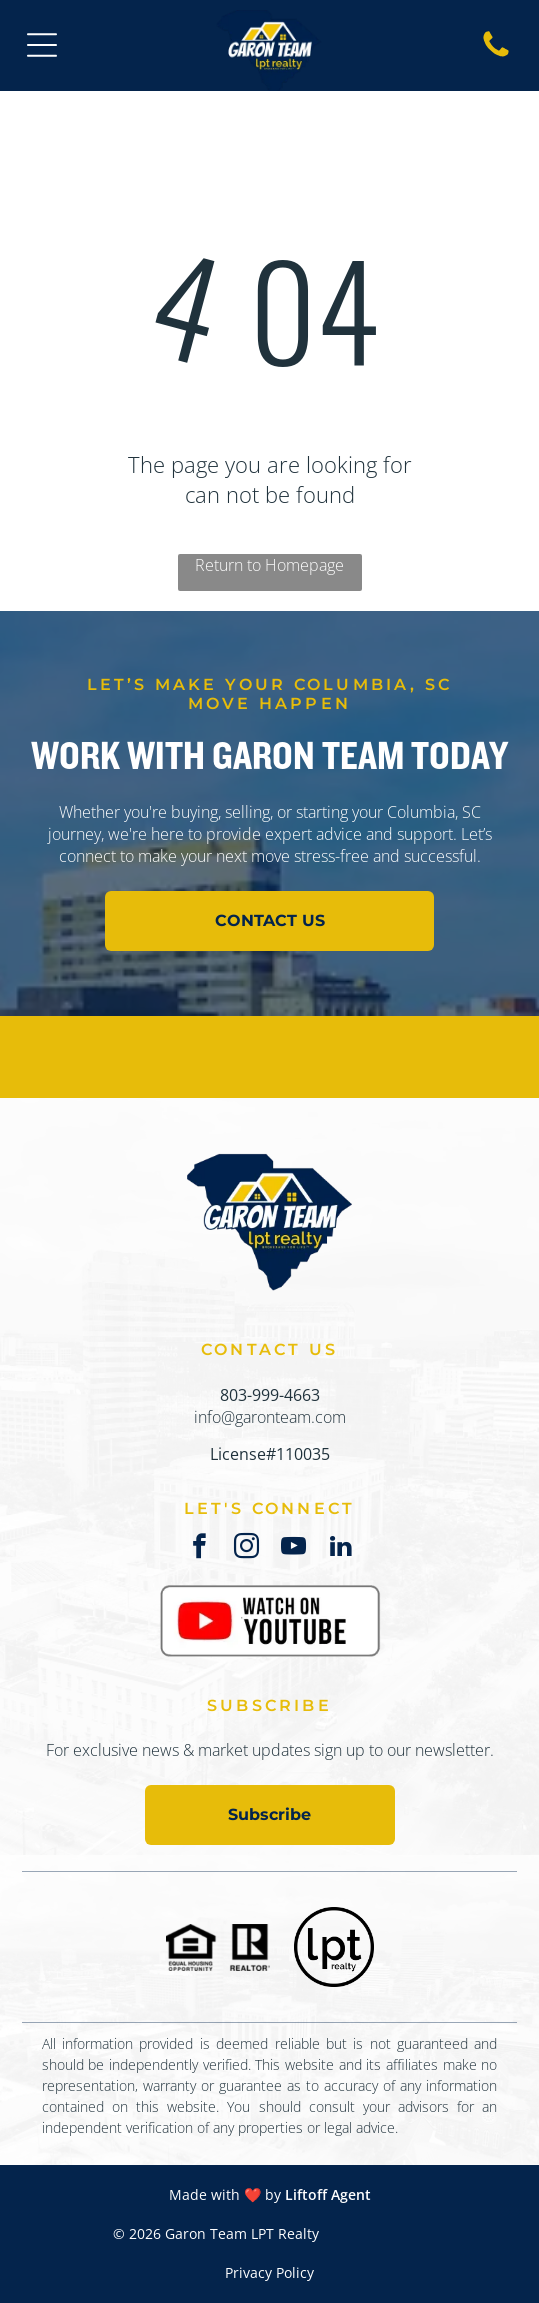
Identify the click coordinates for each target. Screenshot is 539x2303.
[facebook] (199, 1549)
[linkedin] (340, 1549)
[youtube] (293, 1549)
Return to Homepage (269, 565)
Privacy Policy (269, 2272)
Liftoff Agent (328, 2194)
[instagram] (246, 1549)
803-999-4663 (270, 1395)
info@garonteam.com (270, 1417)
